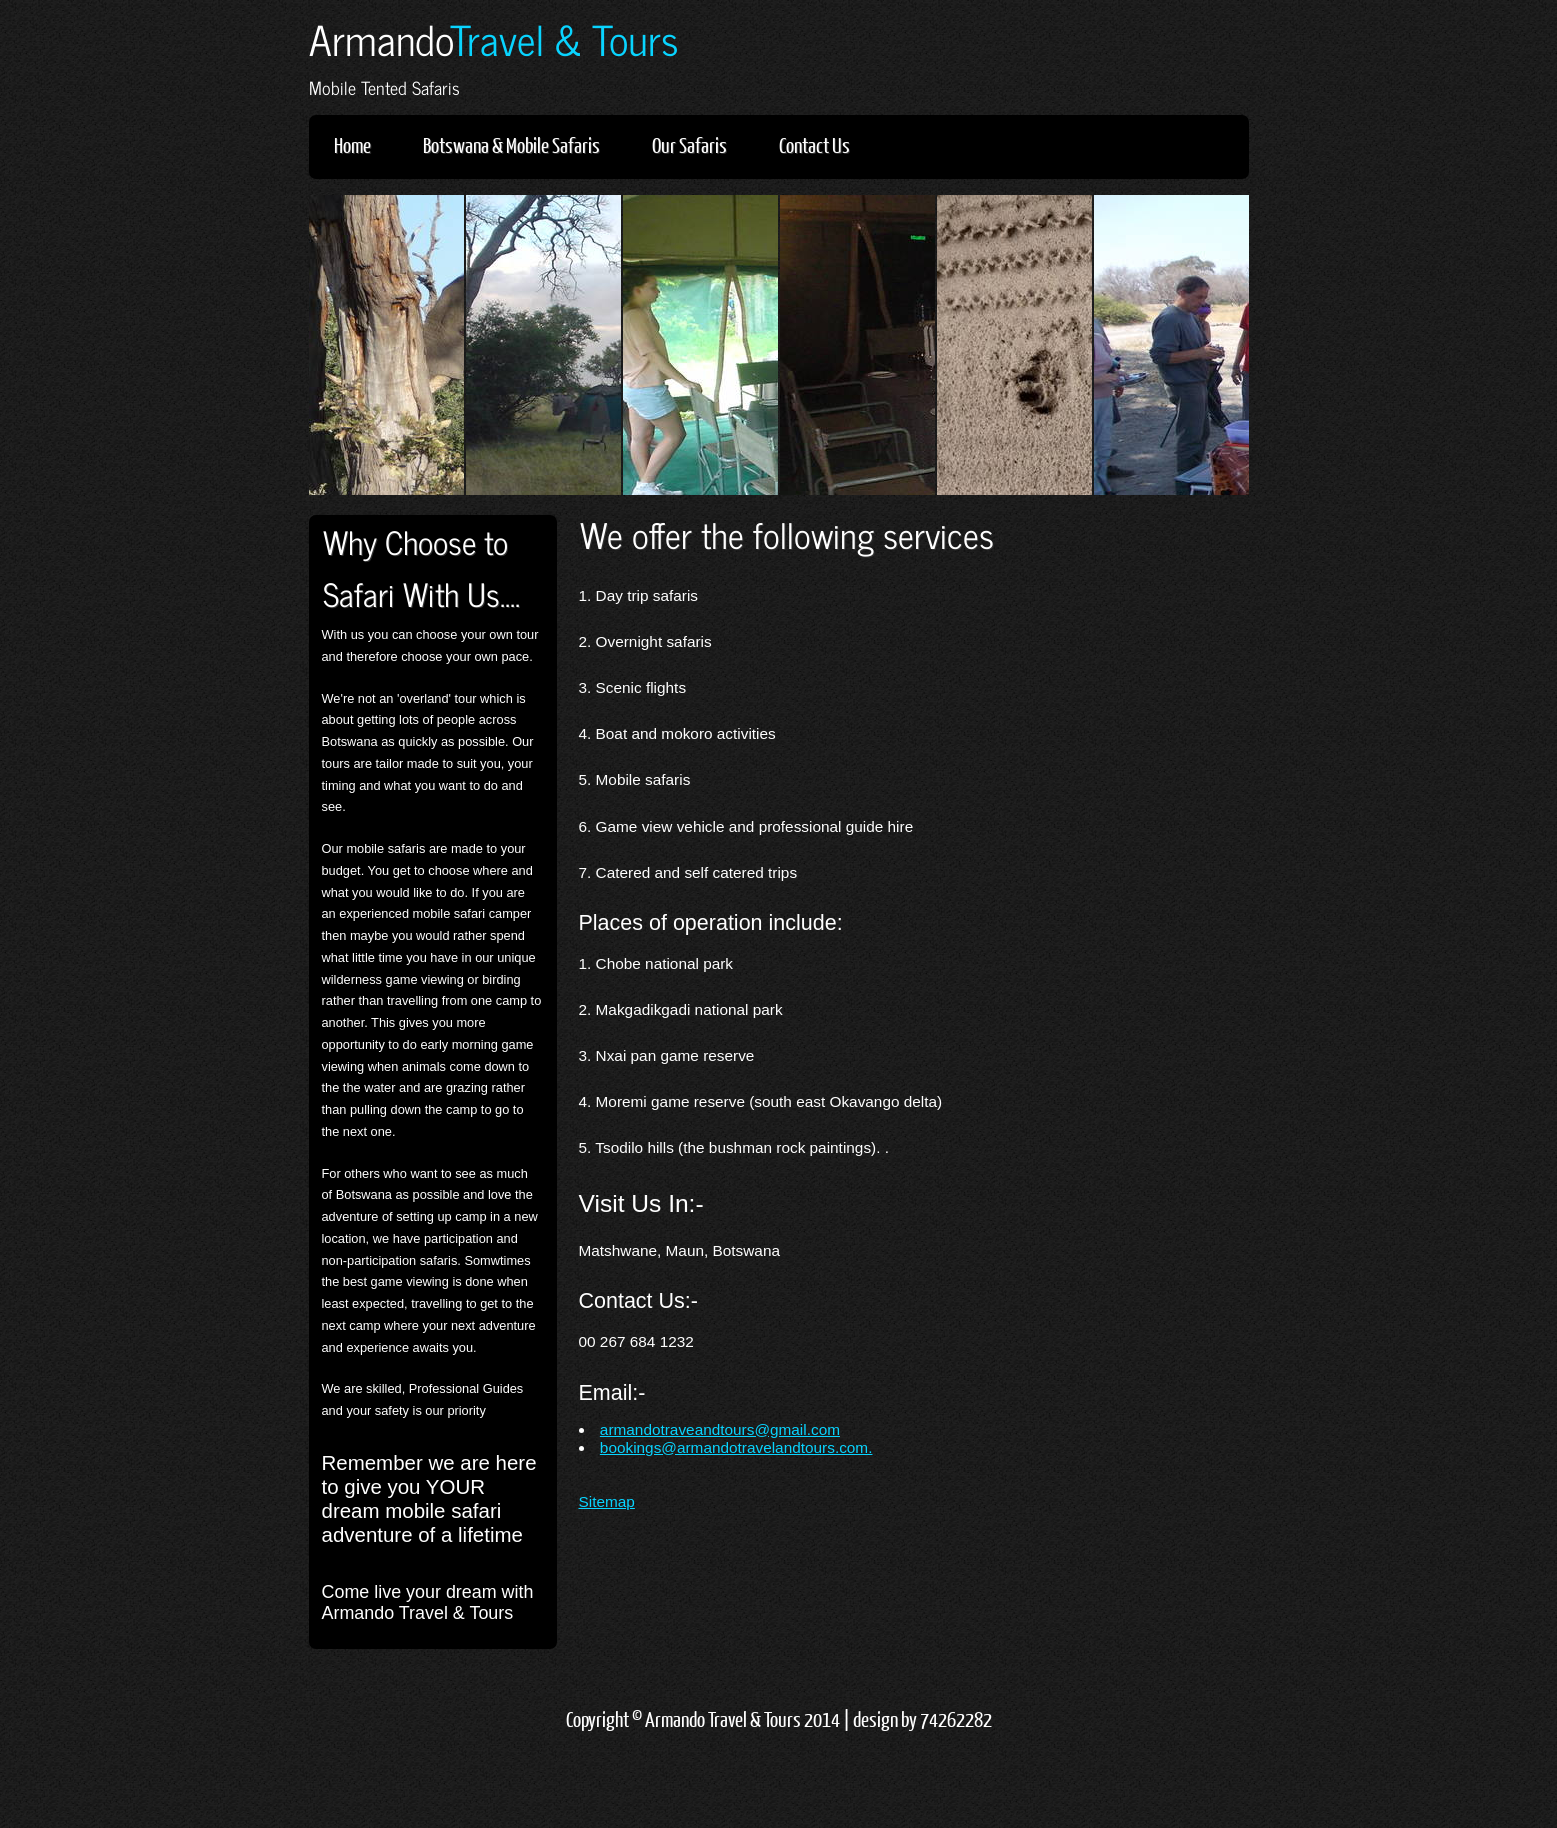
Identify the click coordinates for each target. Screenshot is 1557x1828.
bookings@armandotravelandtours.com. (736, 1447)
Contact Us (814, 144)
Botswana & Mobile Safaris (511, 144)
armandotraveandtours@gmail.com (720, 1429)
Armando (494, 38)
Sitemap (607, 1501)
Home (352, 144)
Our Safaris (689, 144)
